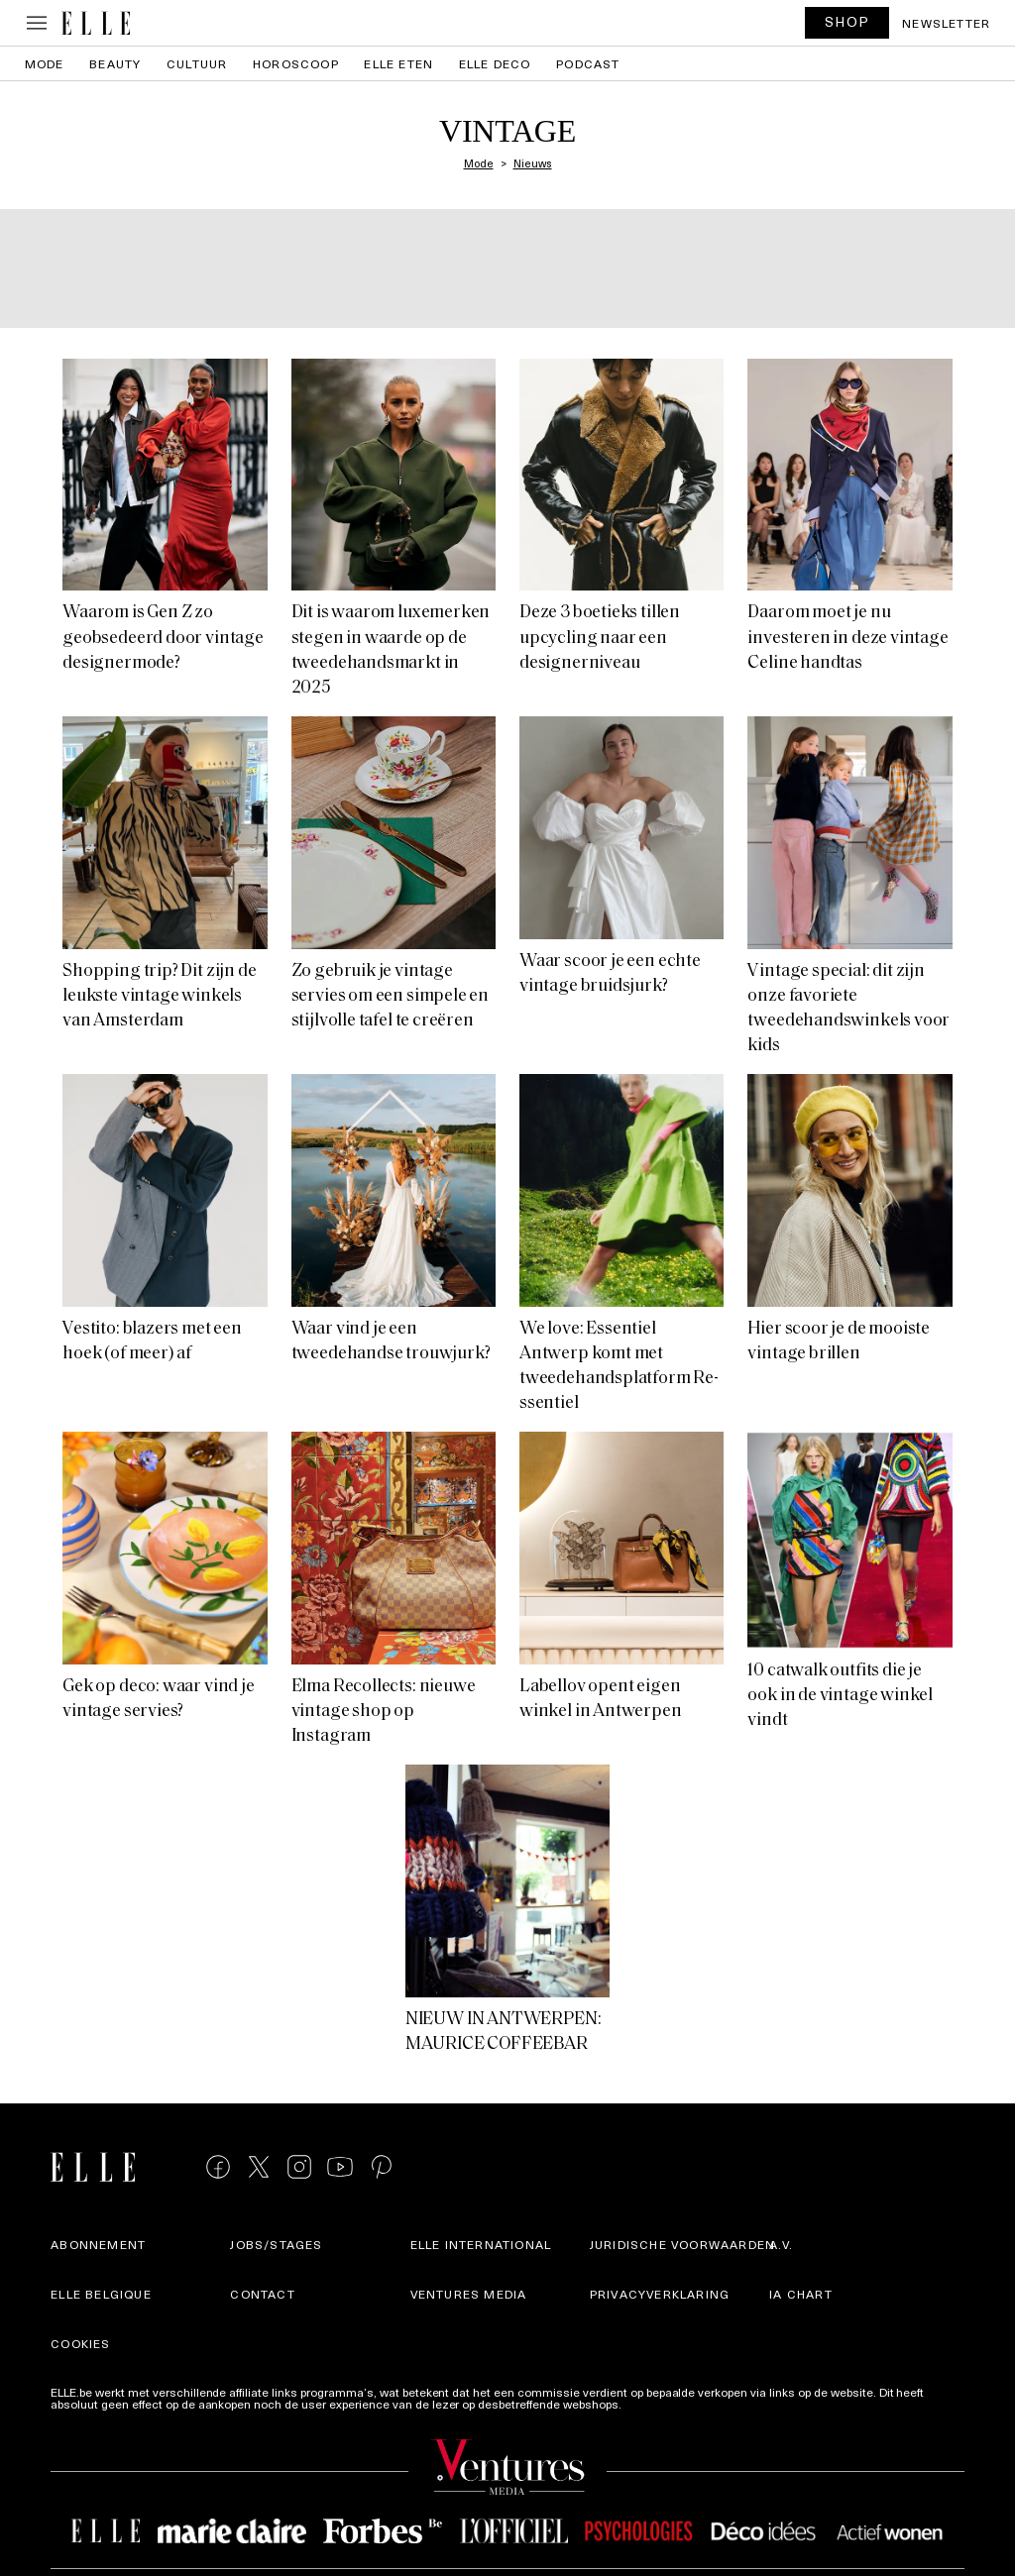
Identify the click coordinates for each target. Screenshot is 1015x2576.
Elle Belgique (101, 2294)
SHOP (847, 21)
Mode (44, 63)
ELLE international (481, 2244)
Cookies (80, 2343)
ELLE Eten (398, 63)
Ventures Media (468, 2294)
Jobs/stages (276, 2244)
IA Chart (801, 2294)
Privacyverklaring (660, 2294)
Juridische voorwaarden (682, 2244)
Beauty (115, 63)
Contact (262, 2294)
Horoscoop (296, 63)
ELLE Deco (495, 63)
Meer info (650, 2404)
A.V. (781, 2244)
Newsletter (946, 23)
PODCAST (588, 63)
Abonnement (98, 2244)
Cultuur (197, 63)
